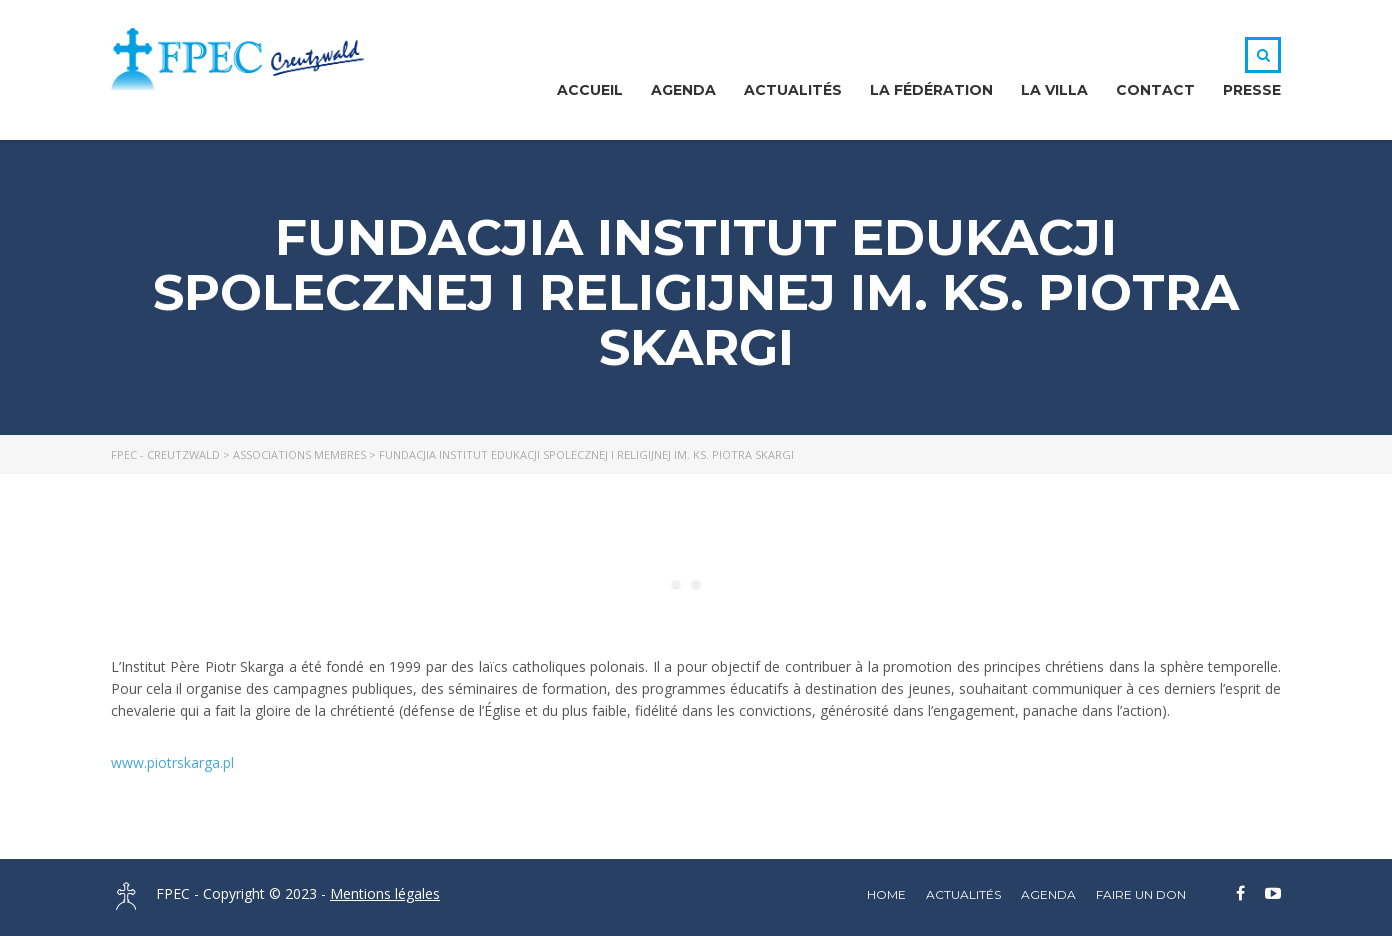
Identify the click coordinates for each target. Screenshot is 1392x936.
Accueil (590, 90)
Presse (1252, 90)
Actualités (793, 90)
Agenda (683, 90)
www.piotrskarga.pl (172, 762)
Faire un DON (1141, 894)
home (886, 894)
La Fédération (931, 90)
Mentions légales (385, 893)
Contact (1155, 90)
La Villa (1054, 90)
